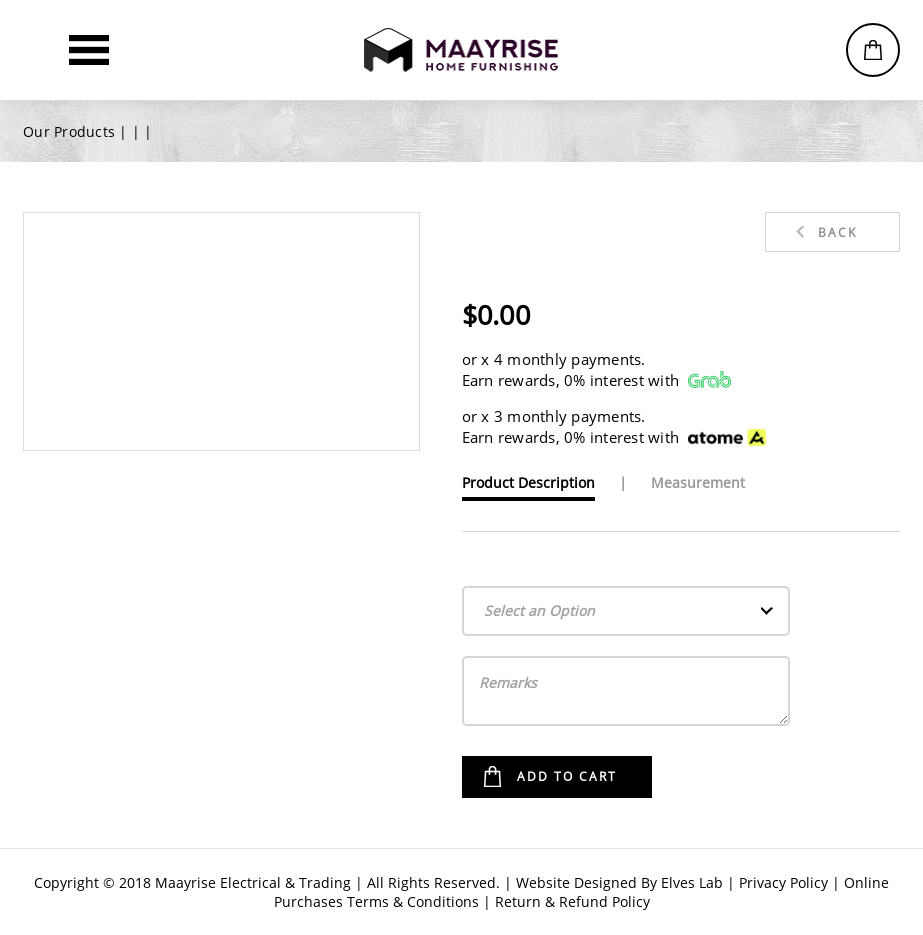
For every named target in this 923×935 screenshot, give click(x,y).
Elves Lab (692, 882)
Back (837, 232)
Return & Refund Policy (572, 901)
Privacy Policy (783, 882)
